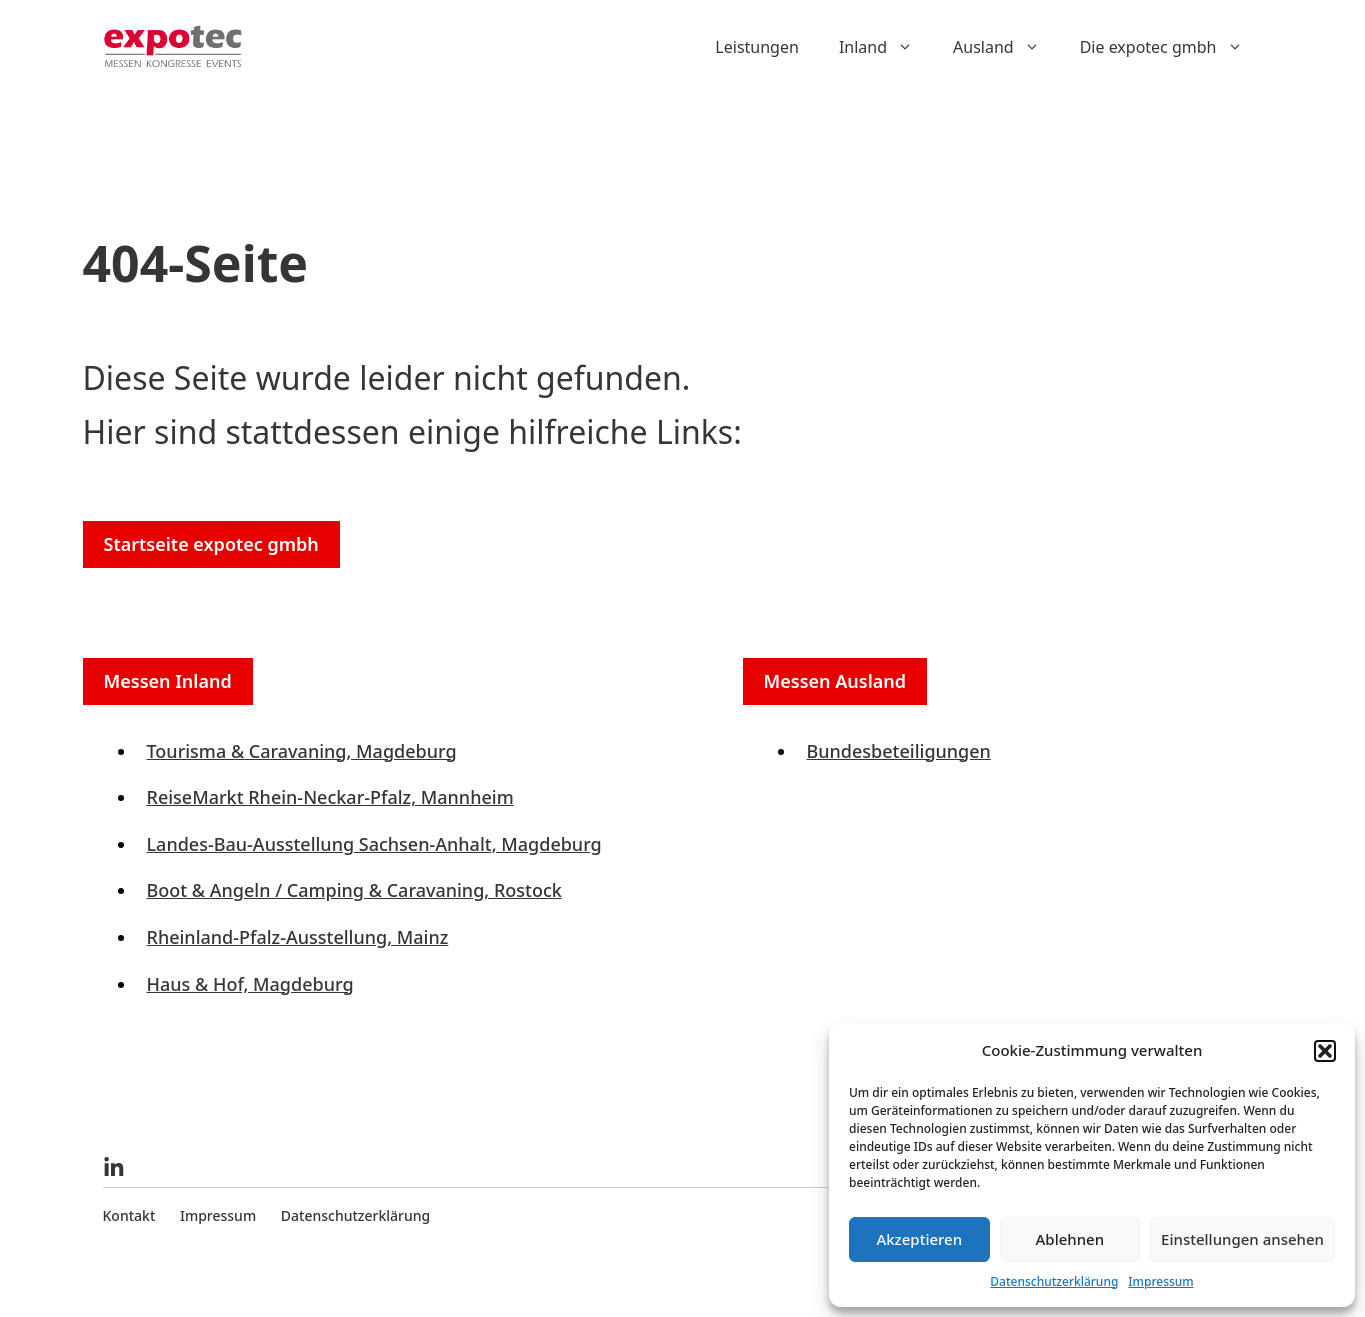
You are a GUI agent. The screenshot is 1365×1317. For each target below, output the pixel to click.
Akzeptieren (919, 1239)
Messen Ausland (835, 681)
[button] (1325, 1051)
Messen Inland (168, 681)
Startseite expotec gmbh (211, 544)
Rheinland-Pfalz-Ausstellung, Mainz (298, 937)
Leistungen (757, 47)
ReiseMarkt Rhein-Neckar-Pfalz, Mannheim (330, 797)
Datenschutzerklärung (1054, 1281)
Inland (886, 47)
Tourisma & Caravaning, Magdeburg (302, 751)
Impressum (1160, 1281)
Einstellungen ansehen (1242, 1239)
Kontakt (129, 1215)
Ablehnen (1070, 1239)
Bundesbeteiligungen (899, 751)
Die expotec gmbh (1171, 47)
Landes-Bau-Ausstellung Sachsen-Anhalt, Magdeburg (374, 844)
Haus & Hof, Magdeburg (250, 984)
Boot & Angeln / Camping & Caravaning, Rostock (354, 890)
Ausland (1006, 47)
